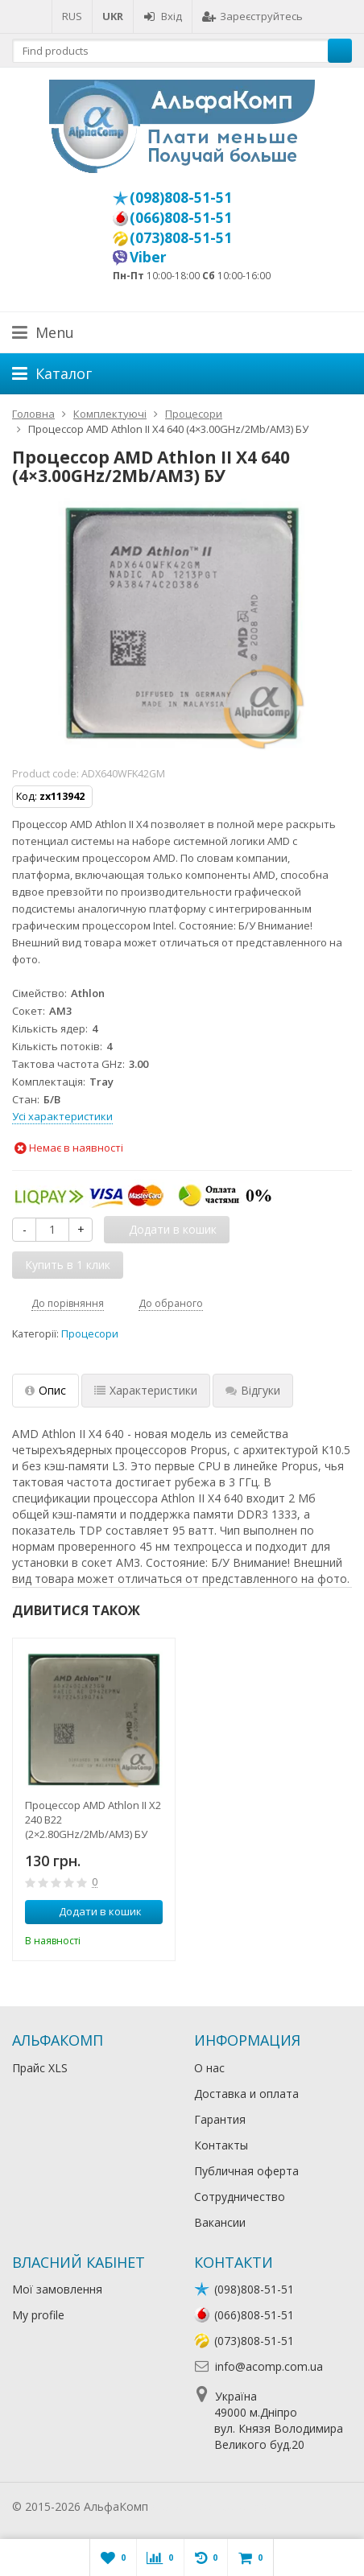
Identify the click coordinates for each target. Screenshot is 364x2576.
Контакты (221, 2145)
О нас (209, 2067)
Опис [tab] (45, 1390)
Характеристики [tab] (145, 1390)
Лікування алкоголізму (212, 2506)
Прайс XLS (40, 2067)
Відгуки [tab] (252, 1390)
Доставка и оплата (246, 2093)
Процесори (89, 1334)
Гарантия (220, 2119)
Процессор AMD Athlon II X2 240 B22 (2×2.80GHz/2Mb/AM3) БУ (93, 1819)
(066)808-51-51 (181, 217)
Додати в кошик (91, 1911)
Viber (148, 256)
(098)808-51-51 (181, 197)
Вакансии (220, 2222)
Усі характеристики (62, 1116)
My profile (38, 2315)
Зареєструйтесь (252, 16)
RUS (72, 16)
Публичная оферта (246, 2170)
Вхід (162, 16)
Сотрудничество (239, 2196)
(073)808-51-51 (181, 237)
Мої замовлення (57, 2289)
